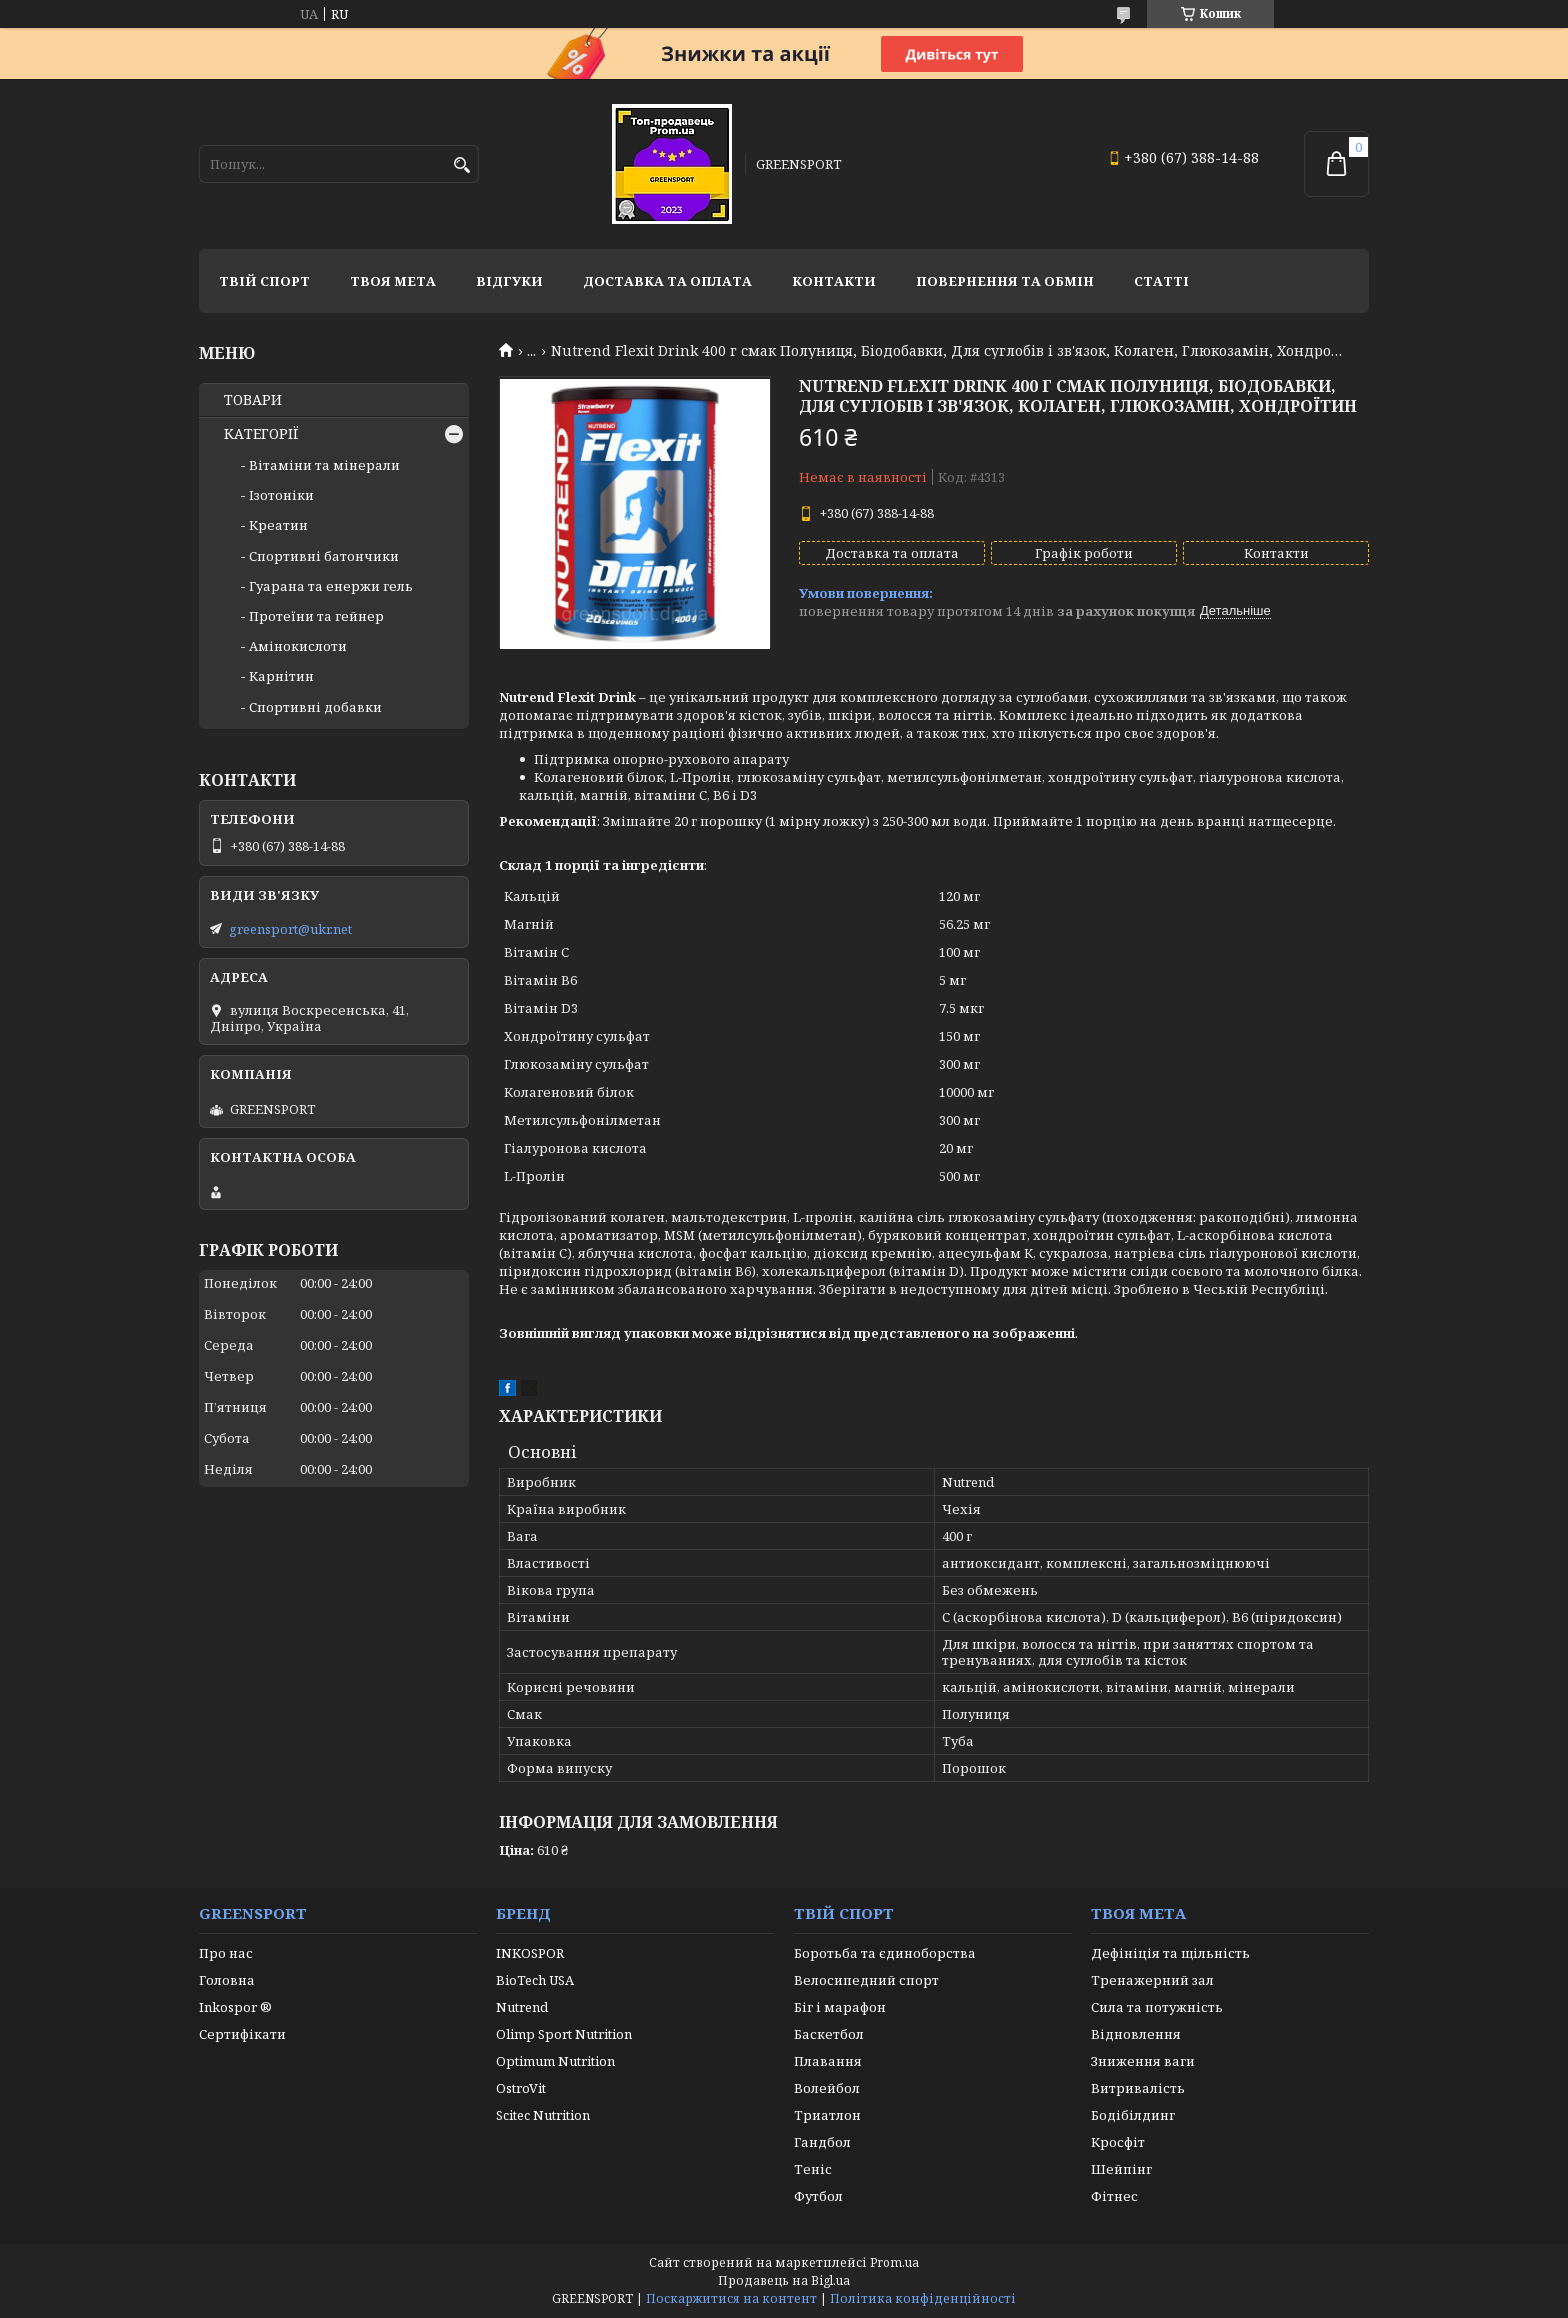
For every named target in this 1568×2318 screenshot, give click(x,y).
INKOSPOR (530, 1953)
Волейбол (827, 2088)
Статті (1161, 281)
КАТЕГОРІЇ (261, 434)
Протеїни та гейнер (316, 616)
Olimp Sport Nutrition (564, 2034)
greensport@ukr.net (290, 929)
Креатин (278, 525)
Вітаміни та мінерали (324, 465)
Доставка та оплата (667, 281)
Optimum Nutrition (555, 2061)
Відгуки (509, 281)
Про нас (226, 1953)
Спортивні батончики (324, 556)
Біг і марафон (840, 2007)
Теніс (813, 2169)
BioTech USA (535, 1980)
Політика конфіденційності (923, 2298)
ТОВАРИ (253, 400)
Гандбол (822, 2142)
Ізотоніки (281, 495)
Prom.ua (894, 2262)
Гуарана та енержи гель (331, 586)
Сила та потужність (1157, 2007)
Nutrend (522, 2007)
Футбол (818, 2196)
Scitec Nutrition (543, 2115)
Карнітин (281, 676)
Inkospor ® (235, 2007)
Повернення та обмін (1005, 281)
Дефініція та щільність (1170, 1953)
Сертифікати (242, 2034)
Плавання (828, 2061)
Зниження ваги (1143, 2061)
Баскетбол (829, 2034)
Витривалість (1138, 2088)
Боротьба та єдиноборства (885, 1953)
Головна (227, 1980)
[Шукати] (461, 165)
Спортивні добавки (315, 707)
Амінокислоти (298, 646)
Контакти (834, 281)
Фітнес (1114, 2196)
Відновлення (1136, 2034)
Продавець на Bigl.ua (784, 2280)
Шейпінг (1121, 2169)
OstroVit (521, 2088)
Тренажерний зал (1152, 1980)
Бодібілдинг (1133, 2115)
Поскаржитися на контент (731, 2298)
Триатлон (827, 2115)
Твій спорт (264, 281)
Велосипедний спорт (866, 1980)
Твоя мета (393, 281)
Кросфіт (1118, 2142)
